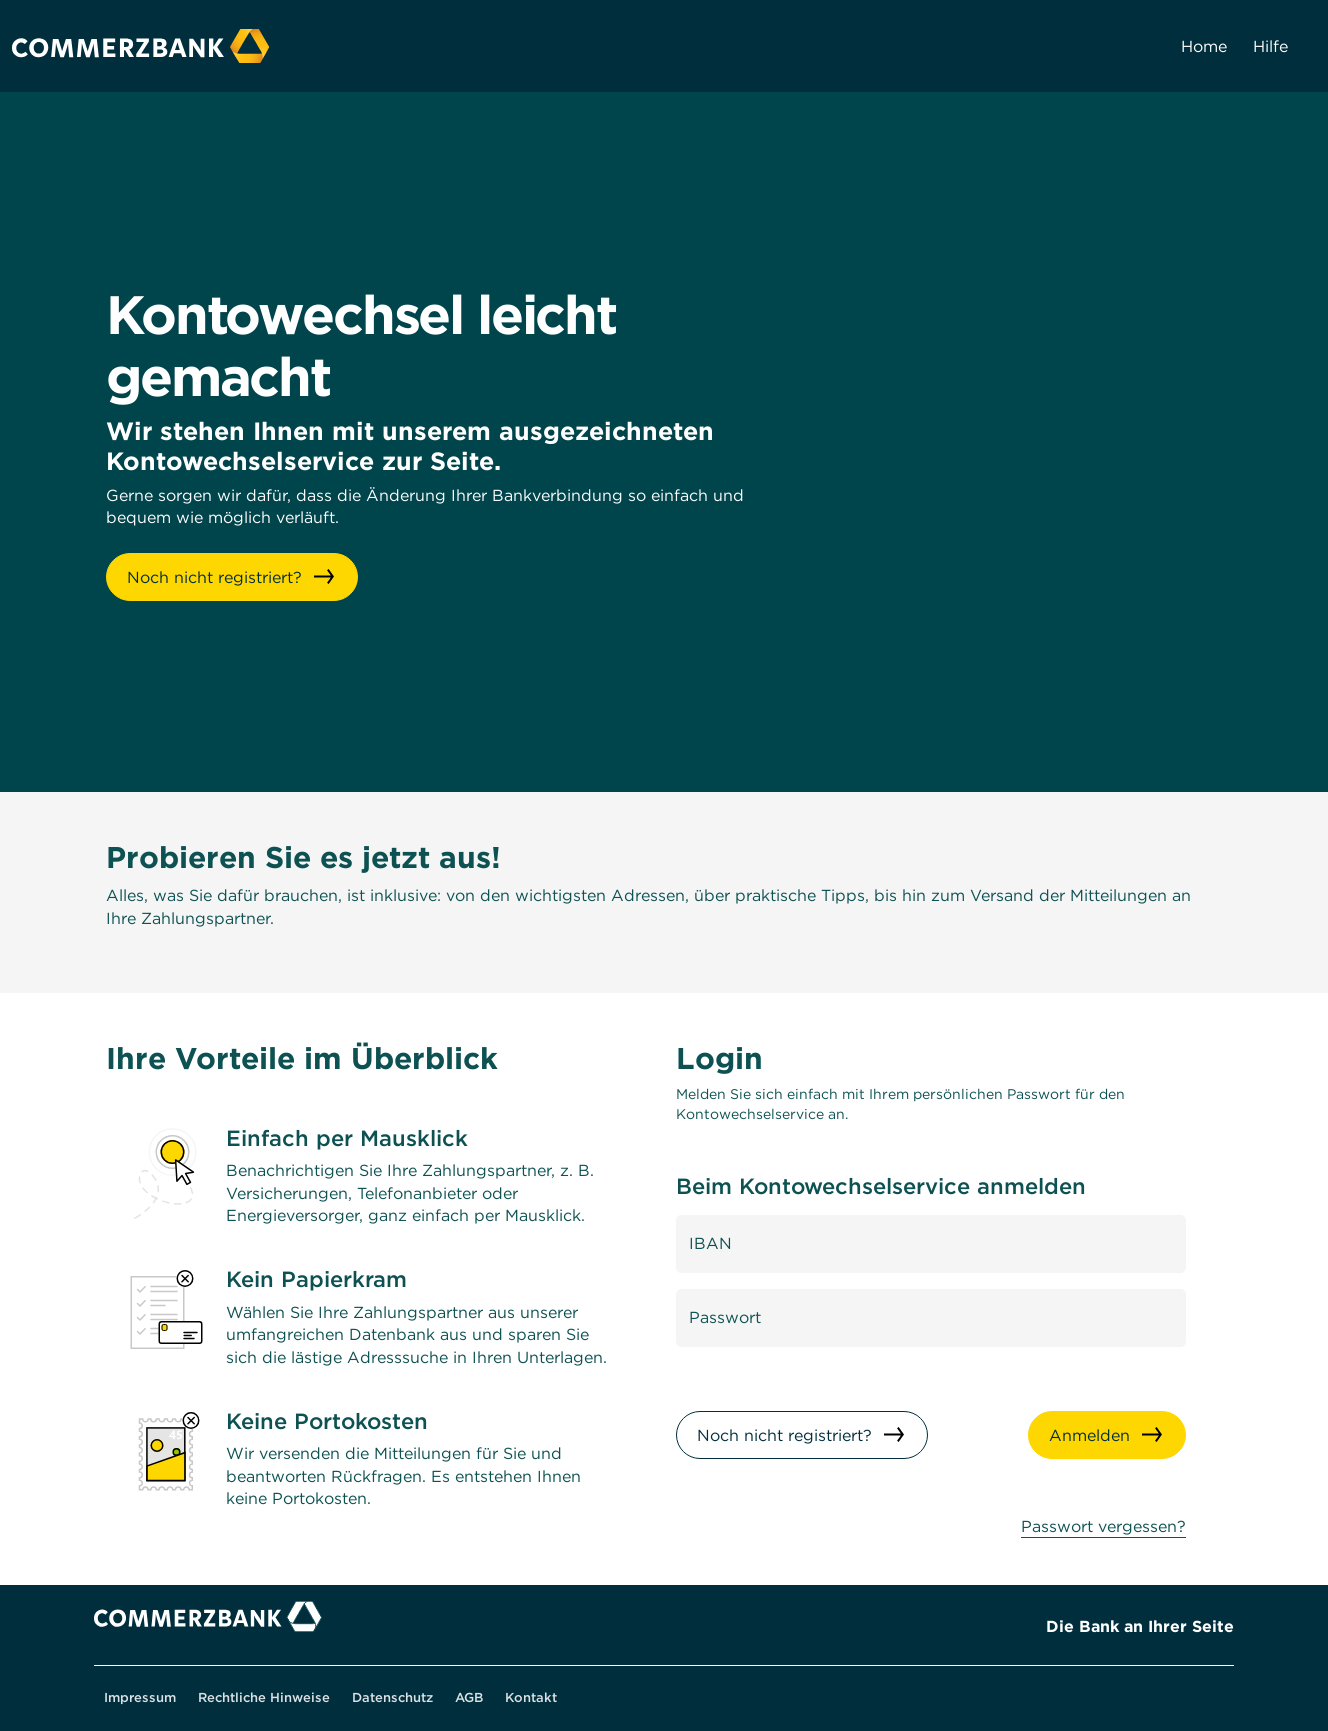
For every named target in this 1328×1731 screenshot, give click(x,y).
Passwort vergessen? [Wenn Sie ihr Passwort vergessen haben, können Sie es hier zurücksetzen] (1103, 1526)
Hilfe (1270, 46)
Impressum (140, 1697)
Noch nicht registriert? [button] (214, 577)
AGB (469, 1697)
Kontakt (531, 1697)
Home (1204, 46)
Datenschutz (392, 1697)
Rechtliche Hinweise (264, 1697)
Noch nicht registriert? (784, 1435)
